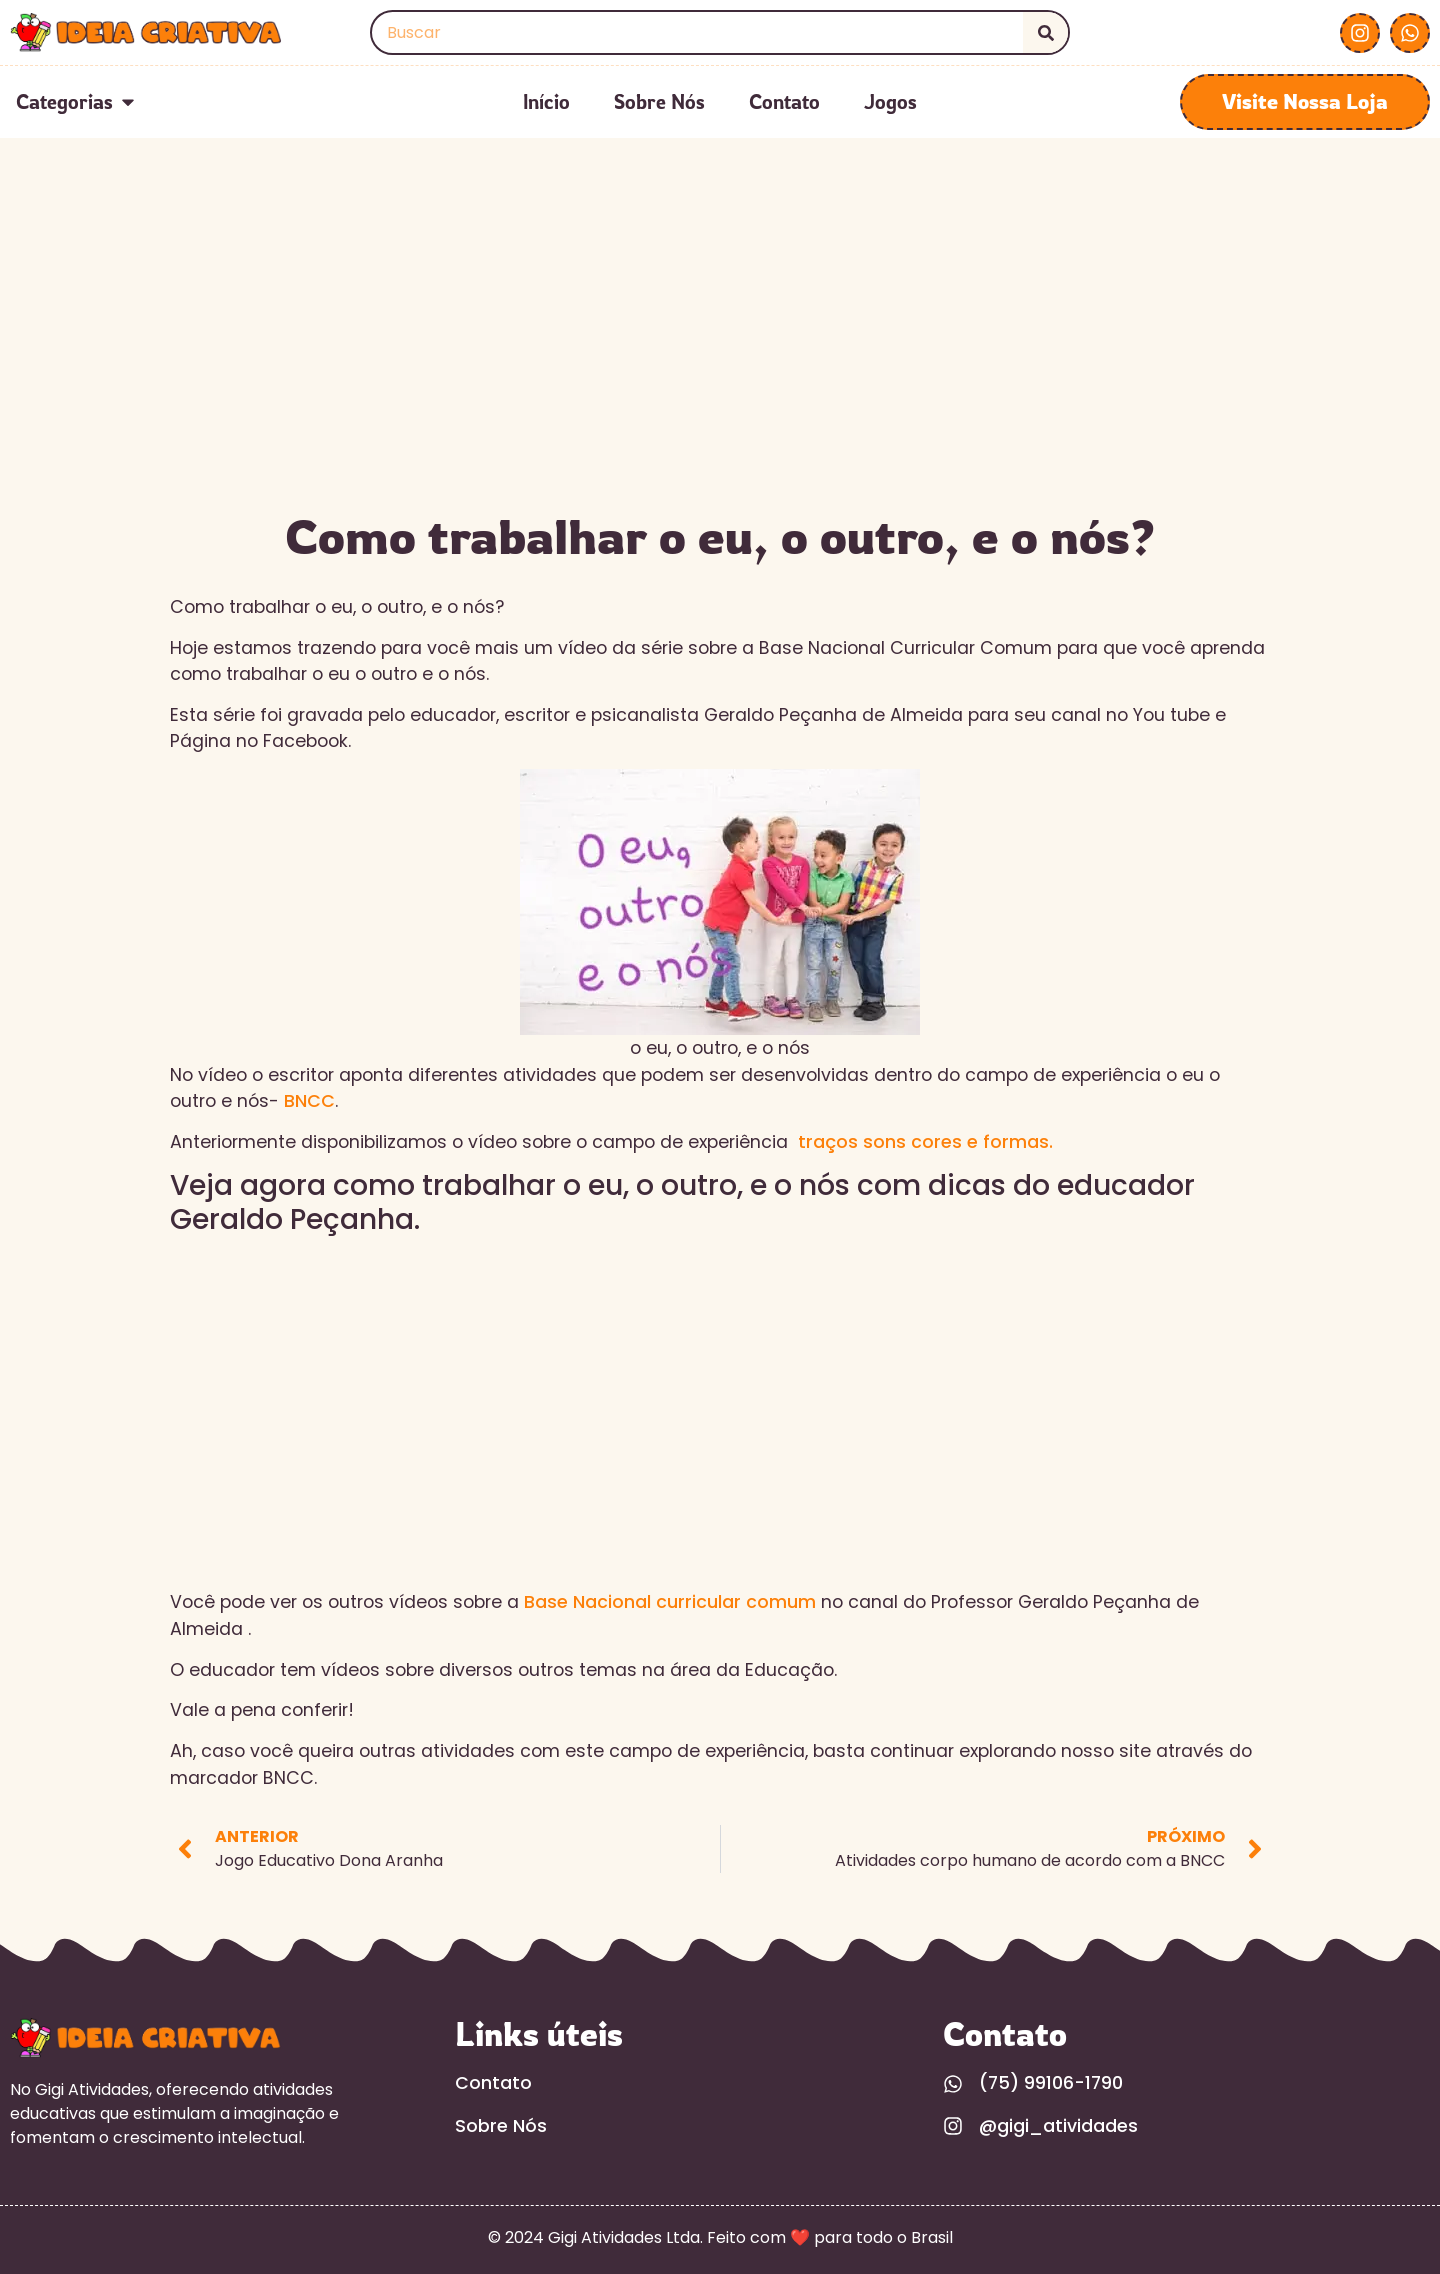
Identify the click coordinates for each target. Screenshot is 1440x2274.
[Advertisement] (720, 348)
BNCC (309, 1101)
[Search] (1045, 32)
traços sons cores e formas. (925, 1142)
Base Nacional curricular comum (670, 1602)
